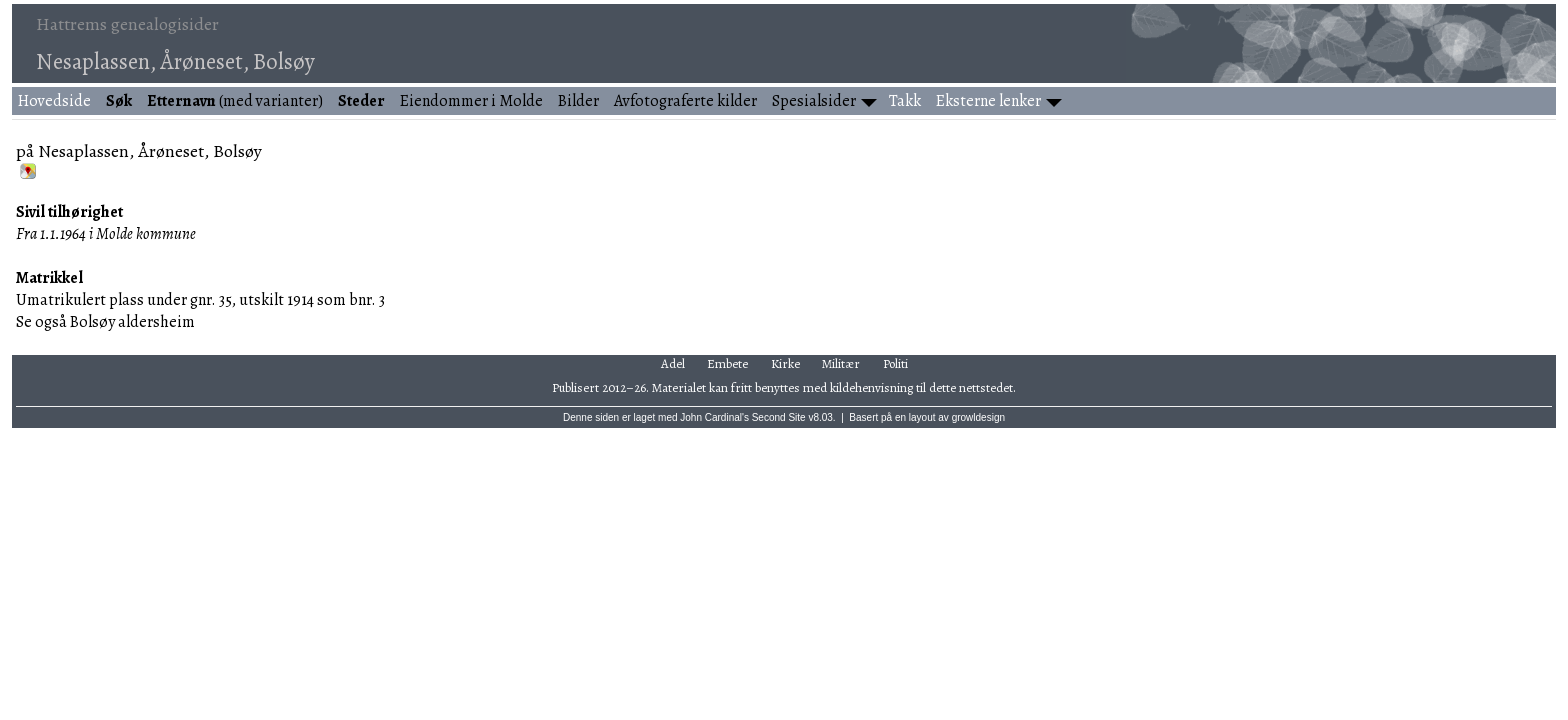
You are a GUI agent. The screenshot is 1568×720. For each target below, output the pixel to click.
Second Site (779, 417)
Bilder (578, 101)
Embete (727, 363)
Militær (841, 363)
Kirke (785, 363)
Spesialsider (814, 101)
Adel (673, 363)
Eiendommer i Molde (471, 101)
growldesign (978, 417)
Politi (895, 363)
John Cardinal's (714, 417)
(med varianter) (235, 101)
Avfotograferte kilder (685, 101)
